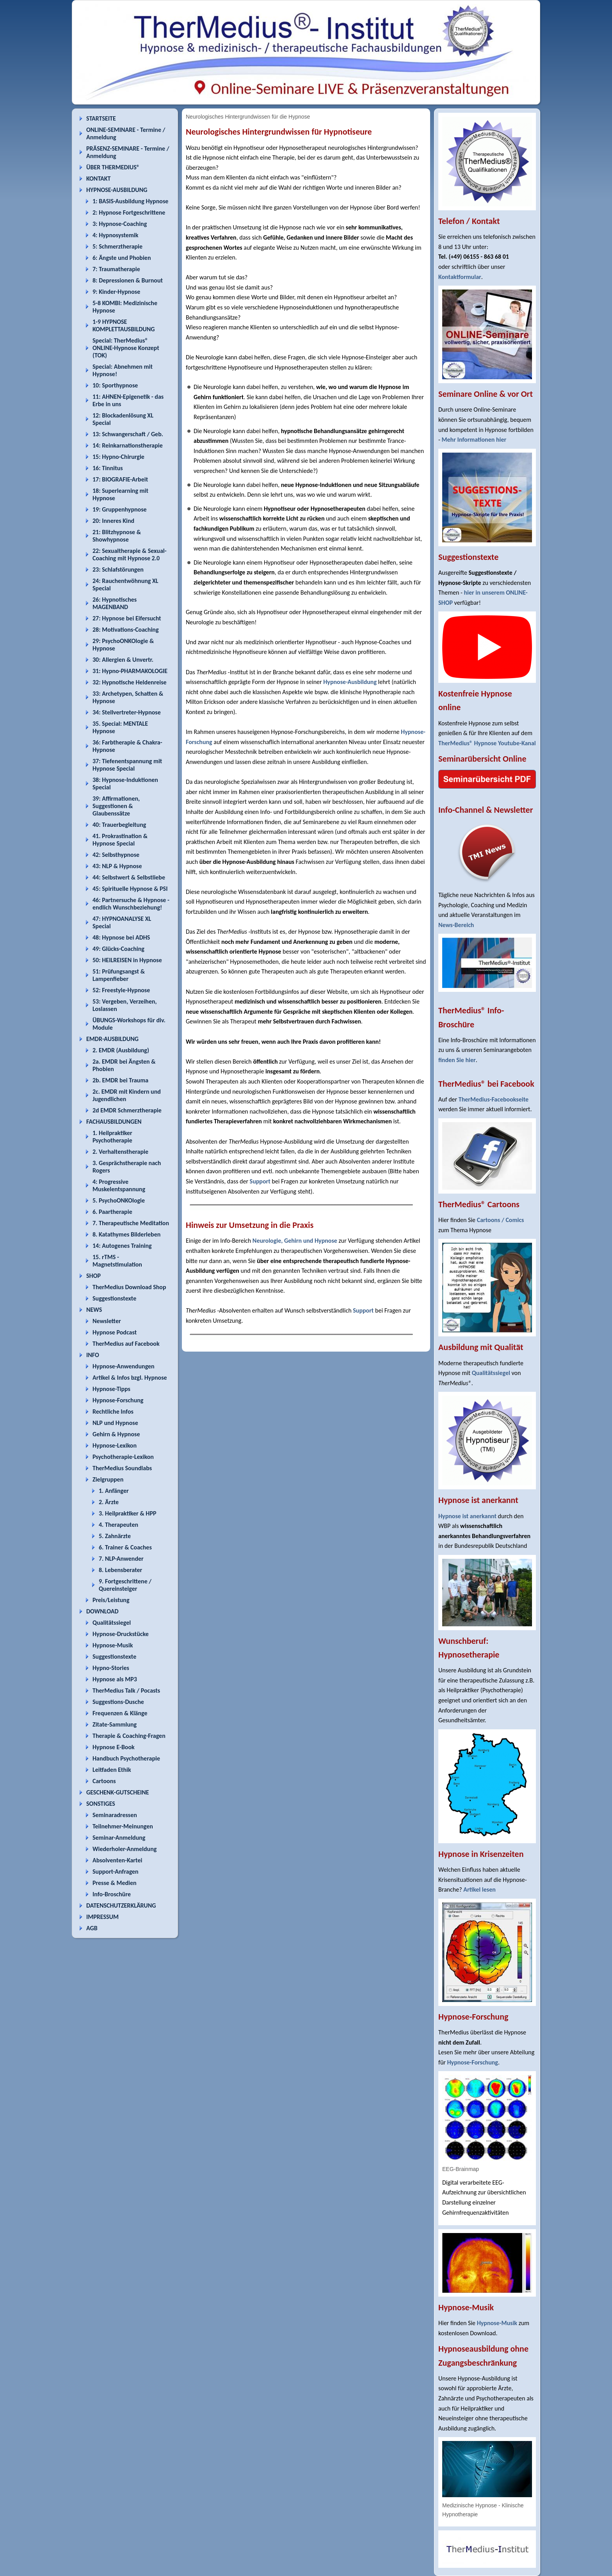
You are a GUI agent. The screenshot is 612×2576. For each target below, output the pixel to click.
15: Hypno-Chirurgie (118, 456)
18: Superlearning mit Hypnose (120, 494)
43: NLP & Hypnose (117, 866)
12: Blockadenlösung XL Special (123, 419)
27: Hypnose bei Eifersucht (127, 618)
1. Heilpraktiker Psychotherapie (112, 1136)
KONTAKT (98, 178)
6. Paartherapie (112, 1211)
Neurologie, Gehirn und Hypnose (295, 1240)
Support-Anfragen (116, 1871)
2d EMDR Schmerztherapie (127, 1110)
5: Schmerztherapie (117, 246)
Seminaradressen (115, 1815)
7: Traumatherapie (116, 269)
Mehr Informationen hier (474, 439)
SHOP (93, 1275)
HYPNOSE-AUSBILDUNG (116, 190)
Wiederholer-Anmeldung (125, 1849)
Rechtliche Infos (113, 1411)
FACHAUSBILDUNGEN (114, 1121)
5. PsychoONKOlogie (119, 1200)
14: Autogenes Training (122, 1245)
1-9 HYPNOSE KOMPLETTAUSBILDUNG (124, 325)
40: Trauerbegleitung (119, 824)
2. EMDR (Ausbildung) (121, 1050)
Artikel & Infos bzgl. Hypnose (130, 1377)
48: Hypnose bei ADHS (121, 937)
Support (260, 1181)
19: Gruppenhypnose (120, 509)
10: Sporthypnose (115, 385)
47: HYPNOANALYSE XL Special (122, 922)
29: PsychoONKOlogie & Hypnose (123, 644)
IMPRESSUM (102, 1916)
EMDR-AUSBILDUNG (112, 1039)
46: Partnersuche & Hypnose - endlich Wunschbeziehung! (131, 903)
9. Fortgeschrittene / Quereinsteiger (125, 1585)
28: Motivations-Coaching (125, 629)
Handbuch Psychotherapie (126, 1758)
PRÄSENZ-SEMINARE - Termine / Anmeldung (127, 152)
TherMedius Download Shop (129, 1287)
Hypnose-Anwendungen (124, 1366)
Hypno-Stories (111, 1668)
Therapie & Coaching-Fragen (129, 1735)
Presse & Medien (115, 1883)
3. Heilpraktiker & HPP (127, 1513)
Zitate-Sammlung (115, 1724)
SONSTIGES (100, 1803)
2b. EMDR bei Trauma (120, 1080)
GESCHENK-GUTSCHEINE (117, 1792)
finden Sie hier (457, 1060)
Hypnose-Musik (113, 1645)
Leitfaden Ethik (112, 1769)
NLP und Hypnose (115, 1423)
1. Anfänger (114, 1490)
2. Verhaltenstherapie (120, 1151)
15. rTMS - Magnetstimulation (117, 1260)
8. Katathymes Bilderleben (126, 1234)
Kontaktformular (459, 277)
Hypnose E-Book (114, 1747)
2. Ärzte (109, 1502)
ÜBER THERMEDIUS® (113, 167)
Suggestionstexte (114, 1298)
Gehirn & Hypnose (116, 1434)
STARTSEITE (101, 118)
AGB (92, 1928)
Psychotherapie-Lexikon (123, 1456)
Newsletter (107, 1321)
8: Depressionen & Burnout (128, 280)
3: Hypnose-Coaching (120, 223)
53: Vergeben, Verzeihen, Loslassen (125, 1005)
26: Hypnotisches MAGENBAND (115, 603)
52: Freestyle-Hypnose (121, 990)
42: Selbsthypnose (116, 854)
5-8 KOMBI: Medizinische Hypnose (125, 306)
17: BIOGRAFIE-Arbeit (120, 479)
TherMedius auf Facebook (126, 1343)
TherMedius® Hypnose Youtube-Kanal (487, 743)
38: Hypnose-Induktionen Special (125, 783)
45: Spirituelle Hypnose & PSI (130, 888)
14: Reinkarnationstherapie (128, 445)
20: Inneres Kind (113, 520)
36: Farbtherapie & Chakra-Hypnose (127, 746)
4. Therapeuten (118, 1524)
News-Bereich (456, 925)
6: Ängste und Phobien (122, 257)
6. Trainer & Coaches (125, 1547)
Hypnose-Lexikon (115, 1445)
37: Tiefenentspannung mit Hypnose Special (127, 764)
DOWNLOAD (102, 1611)
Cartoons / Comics (500, 1220)
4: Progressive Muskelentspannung (119, 1185)
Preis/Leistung (111, 1600)
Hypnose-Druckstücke (121, 1634)
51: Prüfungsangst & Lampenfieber (119, 975)
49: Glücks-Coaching (118, 948)
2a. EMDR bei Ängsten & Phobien (124, 1065)
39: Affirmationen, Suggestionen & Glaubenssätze (116, 806)
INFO (92, 1355)
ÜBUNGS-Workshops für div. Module (129, 1023)
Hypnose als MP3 (115, 1679)
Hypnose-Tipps (111, 1389)
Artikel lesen (479, 1889)
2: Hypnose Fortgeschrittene (129, 212)
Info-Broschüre (112, 1894)
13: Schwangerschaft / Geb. (128, 434)
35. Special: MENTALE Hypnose (120, 727)
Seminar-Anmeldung (119, 1837)
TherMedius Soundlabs (122, 1468)
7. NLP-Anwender (121, 1558)
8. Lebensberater (120, 1570)
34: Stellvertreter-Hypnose (127, 712)
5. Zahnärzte (115, 1536)
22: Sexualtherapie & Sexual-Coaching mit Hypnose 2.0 (130, 554)
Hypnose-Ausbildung (350, 682)
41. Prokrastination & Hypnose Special (120, 839)
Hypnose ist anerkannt (467, 1516)
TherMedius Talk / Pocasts (126, 1690)
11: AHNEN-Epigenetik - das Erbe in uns (128, 400)
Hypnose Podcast (115, 1332)
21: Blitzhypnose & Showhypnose (117, 535)
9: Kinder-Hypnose (116, 291)
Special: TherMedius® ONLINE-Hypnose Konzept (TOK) (126, 348)
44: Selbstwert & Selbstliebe (129, 877)
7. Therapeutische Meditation (131, 1223)
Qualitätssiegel (112, 1622)
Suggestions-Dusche (118, 1701)
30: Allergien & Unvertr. (123, 659)
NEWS (94, 1309)
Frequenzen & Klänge (120, 1713)
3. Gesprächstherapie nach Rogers (127, 1166)
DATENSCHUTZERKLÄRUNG (121, 1905)
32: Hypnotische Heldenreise (130, 682)
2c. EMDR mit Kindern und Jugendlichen (127, 1095)
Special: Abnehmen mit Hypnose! (123, 370)
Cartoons (104, 1781)
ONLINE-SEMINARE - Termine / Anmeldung (125, 133)
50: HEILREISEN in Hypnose (127, 960)
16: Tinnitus (108, 468)
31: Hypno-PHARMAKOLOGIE (130, 671)
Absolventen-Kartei (117, 1860)
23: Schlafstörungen (118, 569)
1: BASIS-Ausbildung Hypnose (130, 201)
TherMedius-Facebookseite (493, 1099)
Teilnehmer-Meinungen (123, 1826)
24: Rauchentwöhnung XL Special (125, 584)
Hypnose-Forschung (118, 1400)
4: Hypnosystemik (115, 235)
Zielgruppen (108, 1479)
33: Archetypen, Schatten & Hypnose (128, 697)
